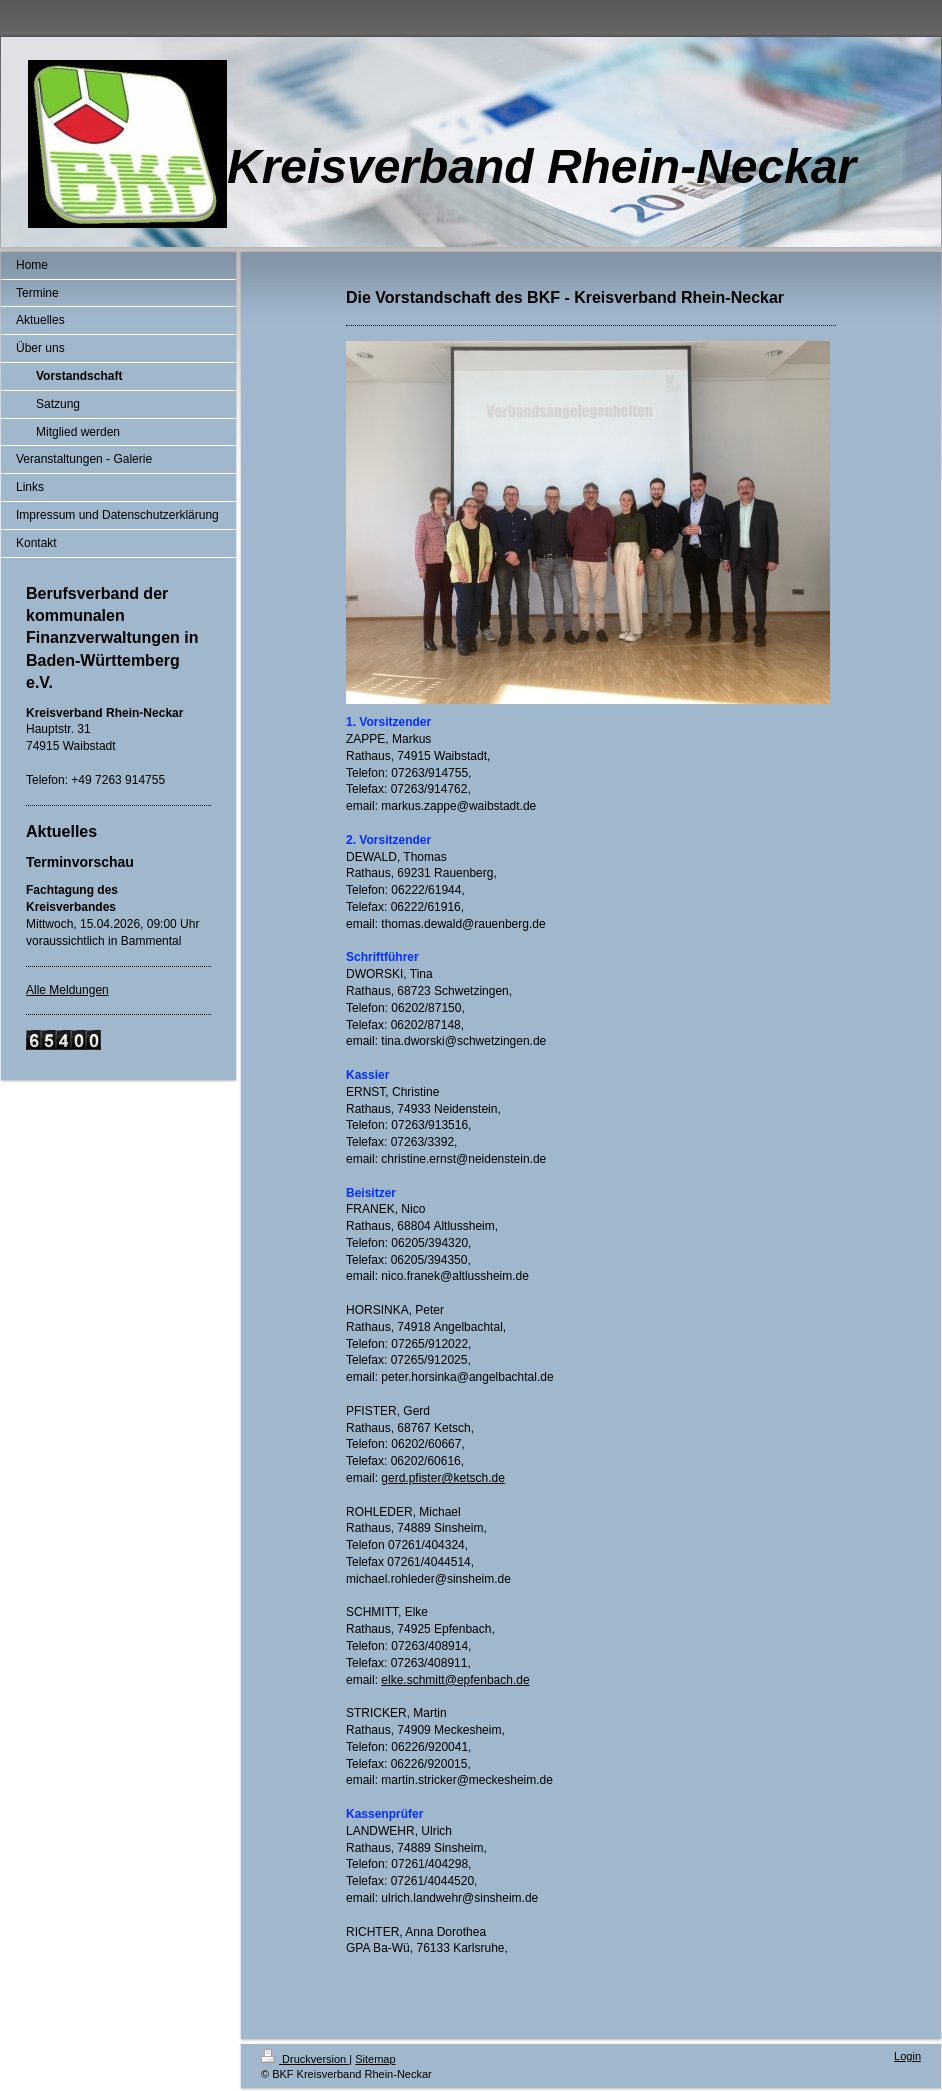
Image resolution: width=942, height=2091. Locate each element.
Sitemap (375, 2059)
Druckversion (305, 2059)
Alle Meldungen (67, 990)
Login (907, 2056)
